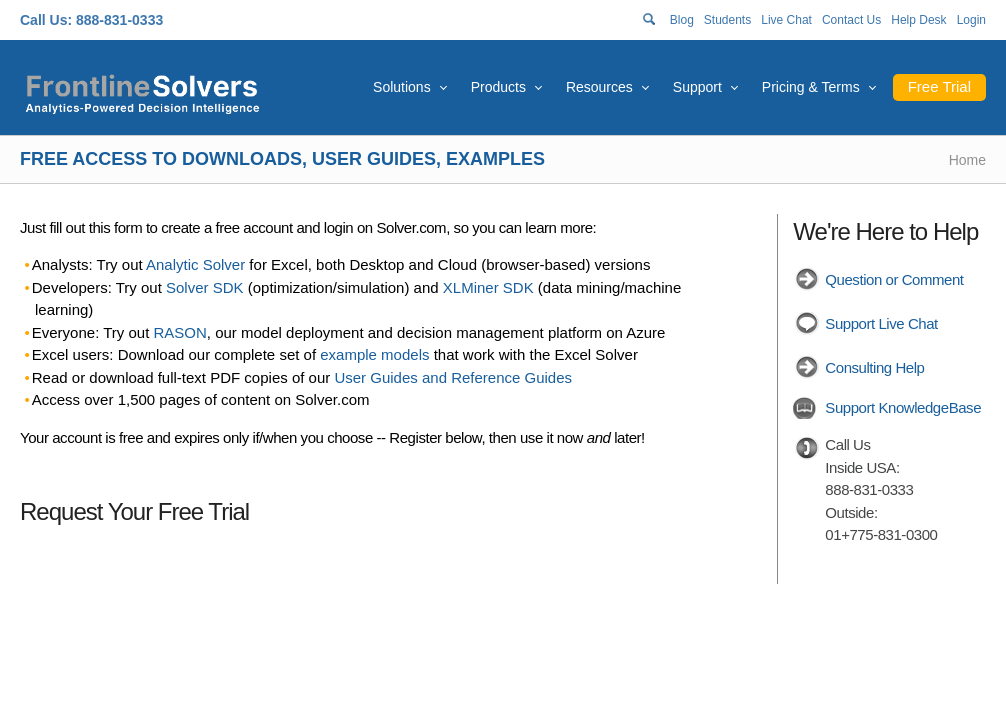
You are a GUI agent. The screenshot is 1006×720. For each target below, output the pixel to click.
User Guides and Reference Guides (453, 377)
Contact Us (851, 20)
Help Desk (918, 20)
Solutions (402, 87)
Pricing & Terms (811, 87)
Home (967, 160)
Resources (599, 87)
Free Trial (939, 86)
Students (727, 20)
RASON (180, 332)
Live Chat (786, 20)
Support (697, 87)
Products (498, 87)
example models (374, 354)
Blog (682, 20)
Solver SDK (205, 287)
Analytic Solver (195, 264)
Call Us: (46, 20)
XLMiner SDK (488, 287)
